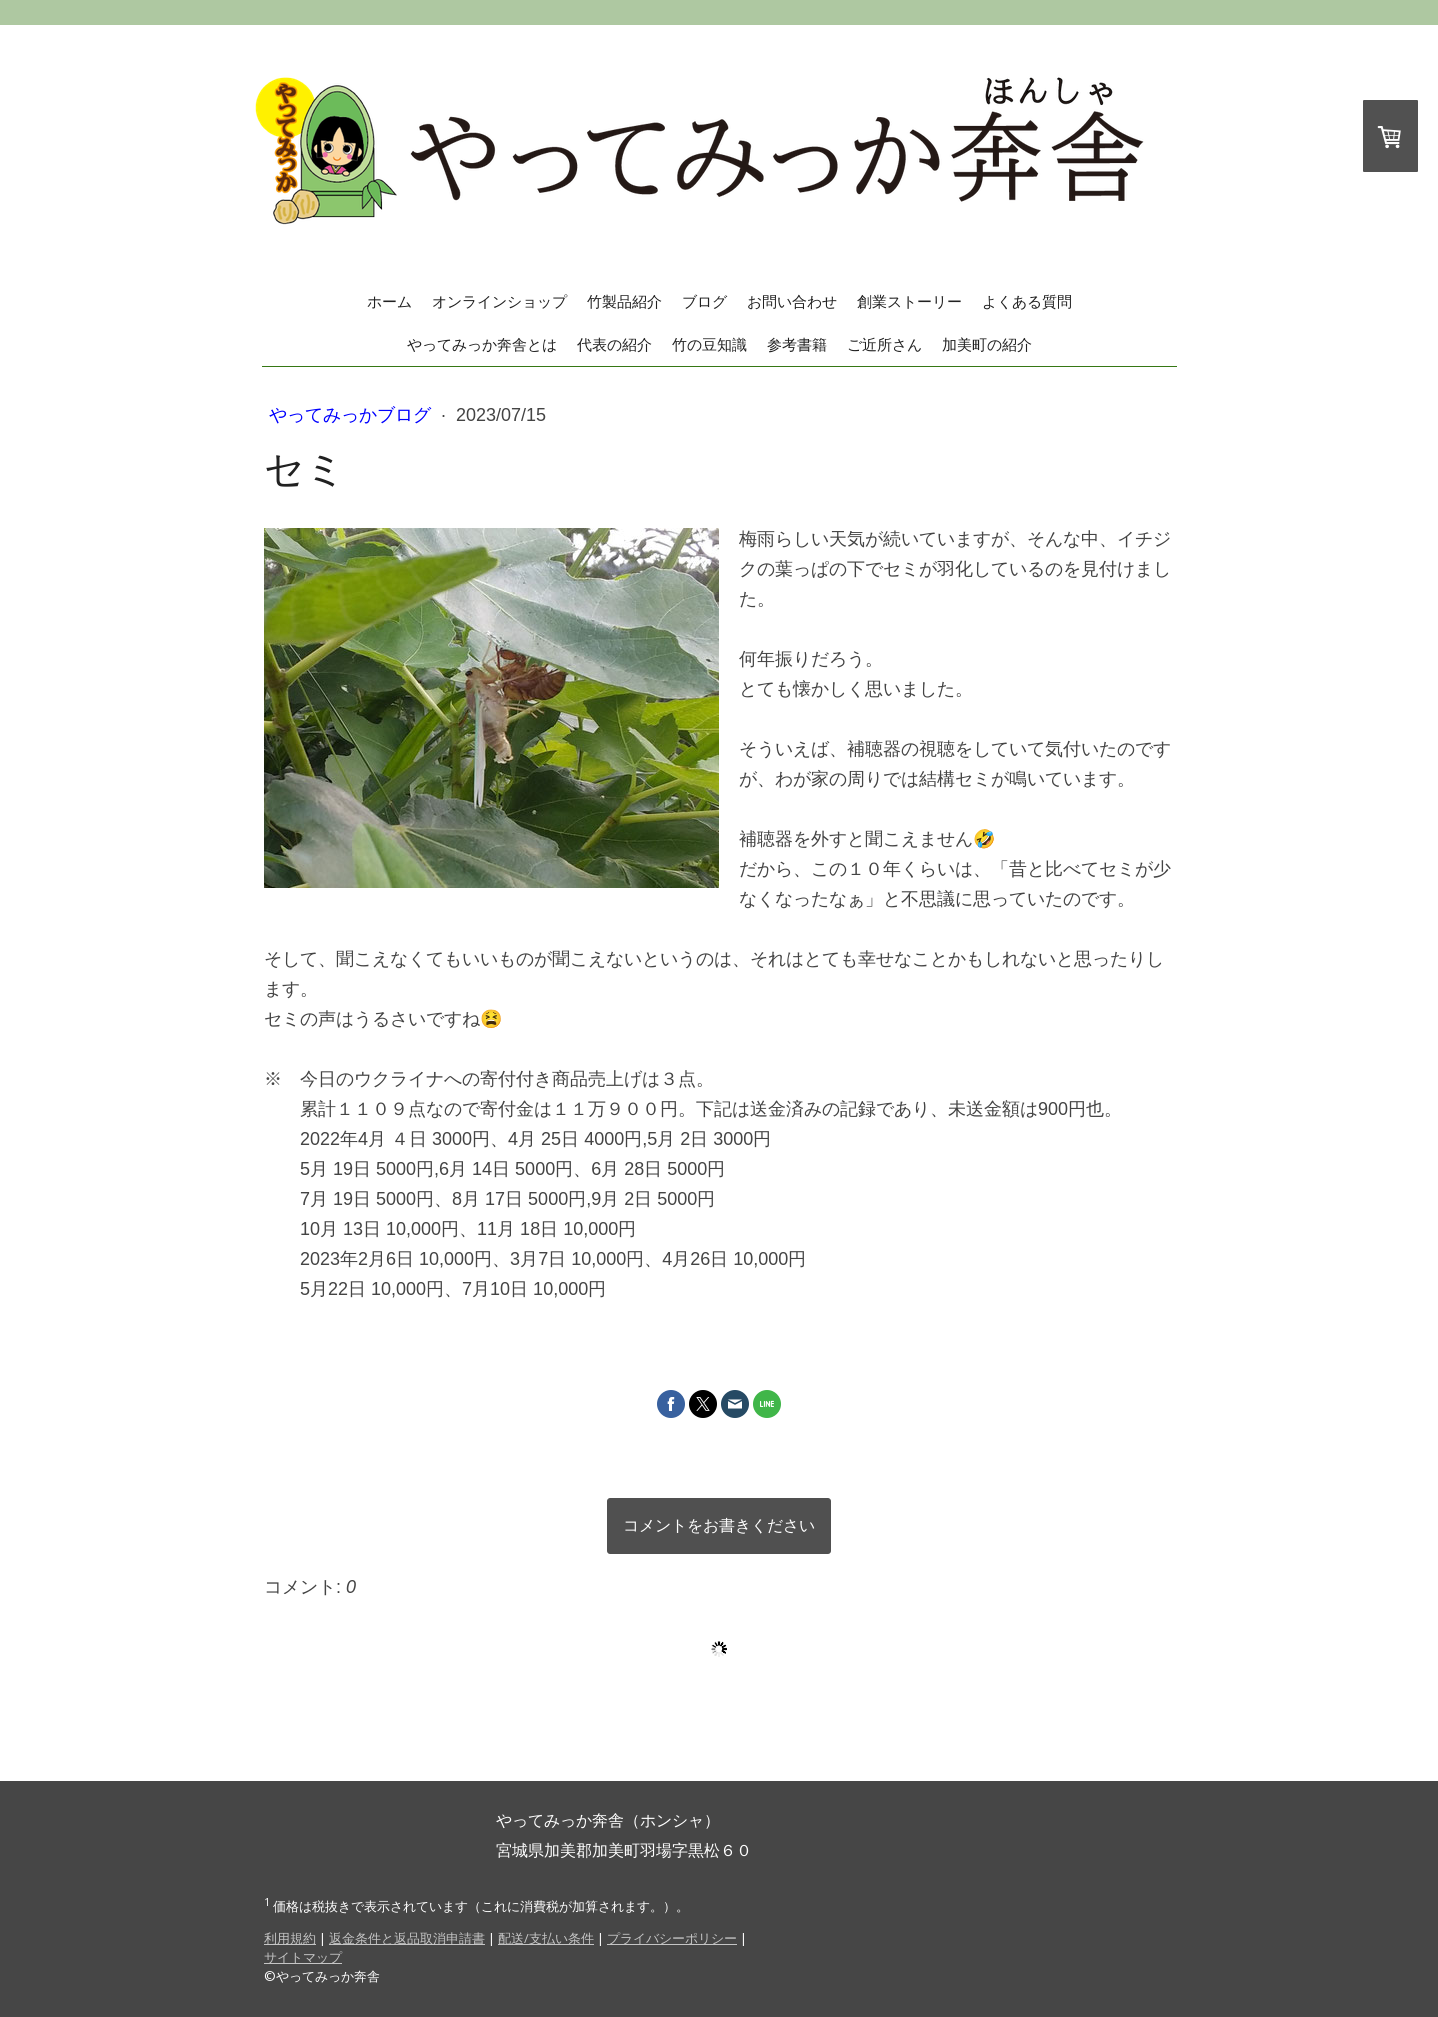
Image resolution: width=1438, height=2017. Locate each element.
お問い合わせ (792, 301)
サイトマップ (303, 1957)
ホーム (389, 301)
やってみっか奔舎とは (482, 344)
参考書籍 (797, 344)
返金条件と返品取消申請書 (407, 1938)
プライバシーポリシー (672, 1938)
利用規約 (290, 1938)
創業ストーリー (909, 301)
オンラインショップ (499, 301)
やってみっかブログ (352, 415)
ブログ (704, 301)
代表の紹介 (614, 344)
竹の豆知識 (709, 344)
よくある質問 (1027, 301)
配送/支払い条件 (546, 1938)
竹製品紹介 (624, 301)
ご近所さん (884, 344)
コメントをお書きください (719, 1525)
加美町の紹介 (987, 344)
